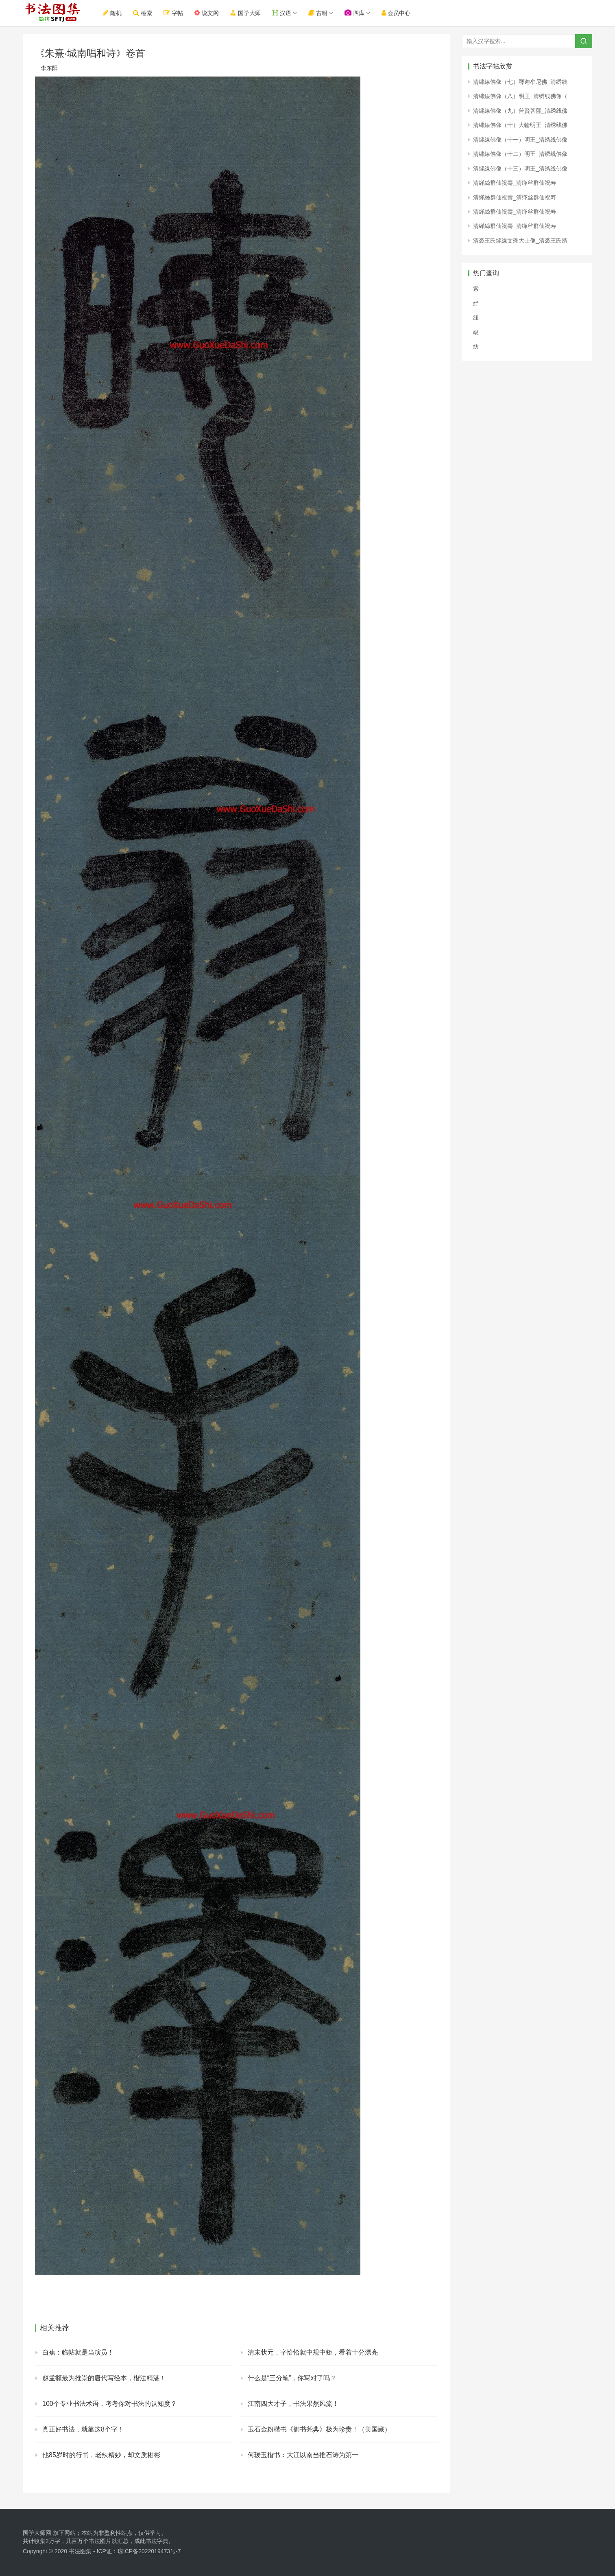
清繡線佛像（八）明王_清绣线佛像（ (520, 96)
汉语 (285, 12)
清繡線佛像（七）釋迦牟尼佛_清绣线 (520, 82)
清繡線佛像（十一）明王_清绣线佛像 (520, 139)
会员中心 (400, 12)
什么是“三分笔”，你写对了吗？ (292, 2378)
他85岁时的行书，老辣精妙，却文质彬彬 (101, 2454)
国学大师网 (37, 2533)
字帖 (177, 12)
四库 (359, 12)
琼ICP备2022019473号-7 (149, 2551)
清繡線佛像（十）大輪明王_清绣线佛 (520, 125)
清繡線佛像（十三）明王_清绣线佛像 (520, 168)
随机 (116, 12)
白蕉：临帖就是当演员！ (78, 2352)
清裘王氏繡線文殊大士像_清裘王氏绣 (520, 240)
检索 (146, 12)
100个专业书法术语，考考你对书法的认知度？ (109, 2403)
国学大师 (248, 13)
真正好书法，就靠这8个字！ (83, 2429)
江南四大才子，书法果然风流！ (293, 2403)
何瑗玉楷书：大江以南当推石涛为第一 (303, 2454)
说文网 (210, 12)
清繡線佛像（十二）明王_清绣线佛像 (520, 154)
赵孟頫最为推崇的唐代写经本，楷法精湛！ (104, 2378)
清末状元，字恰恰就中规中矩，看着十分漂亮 (313, 2352)
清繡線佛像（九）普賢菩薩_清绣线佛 (520, 110)
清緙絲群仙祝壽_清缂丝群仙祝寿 (514, 182)
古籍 (321, 12)
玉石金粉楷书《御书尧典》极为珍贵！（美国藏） (319, 2429)
